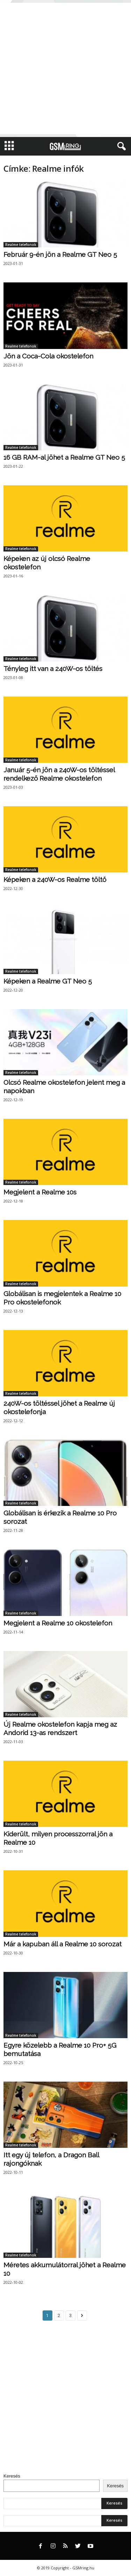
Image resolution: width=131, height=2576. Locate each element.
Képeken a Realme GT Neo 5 (47, 981)
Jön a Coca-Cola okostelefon (48, 356)
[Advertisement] (65, 68)
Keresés (11, 2476)
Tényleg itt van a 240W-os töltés (52, 668)
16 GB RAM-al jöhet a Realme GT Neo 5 (64, 457)
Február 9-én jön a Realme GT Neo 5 (60, 254)
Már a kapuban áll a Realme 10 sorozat (62, 1944)
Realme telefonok (20, 244)
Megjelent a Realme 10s (40, 1192)
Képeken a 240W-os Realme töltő (54, 879)
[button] (120, 146)
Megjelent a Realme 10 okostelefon (57, 1623)
